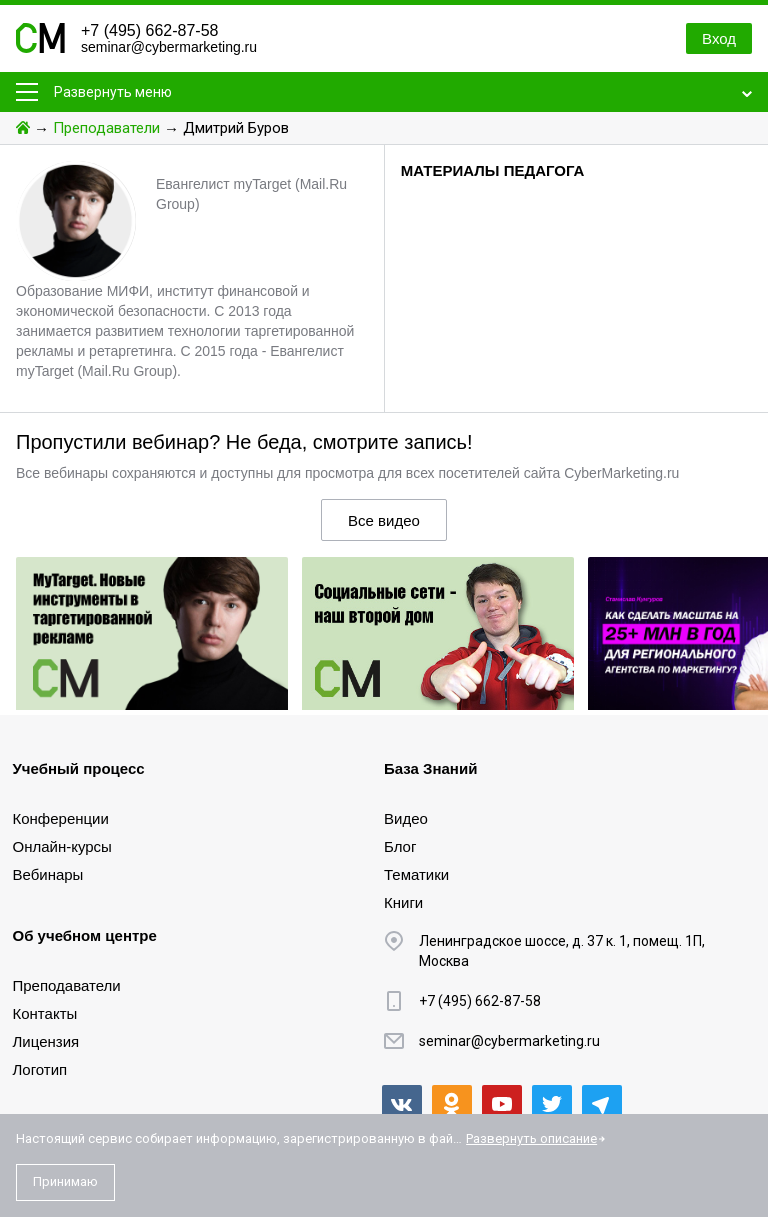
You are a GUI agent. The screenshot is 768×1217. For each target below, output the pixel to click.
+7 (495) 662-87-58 (149, 30)
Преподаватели (106, 128)
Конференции (61, 818)
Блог (400, 846)
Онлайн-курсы (62, 846)
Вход (719, 38)
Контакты (45, 1013)
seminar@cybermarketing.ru (169, 47)
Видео (406, 818)
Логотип (40, 1069)
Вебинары (48, 874)
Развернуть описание (531, 1138)
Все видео (384, 520)
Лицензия (46, 1041)
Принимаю (65, 1181)
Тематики (416, 874)
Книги (403, 902)
